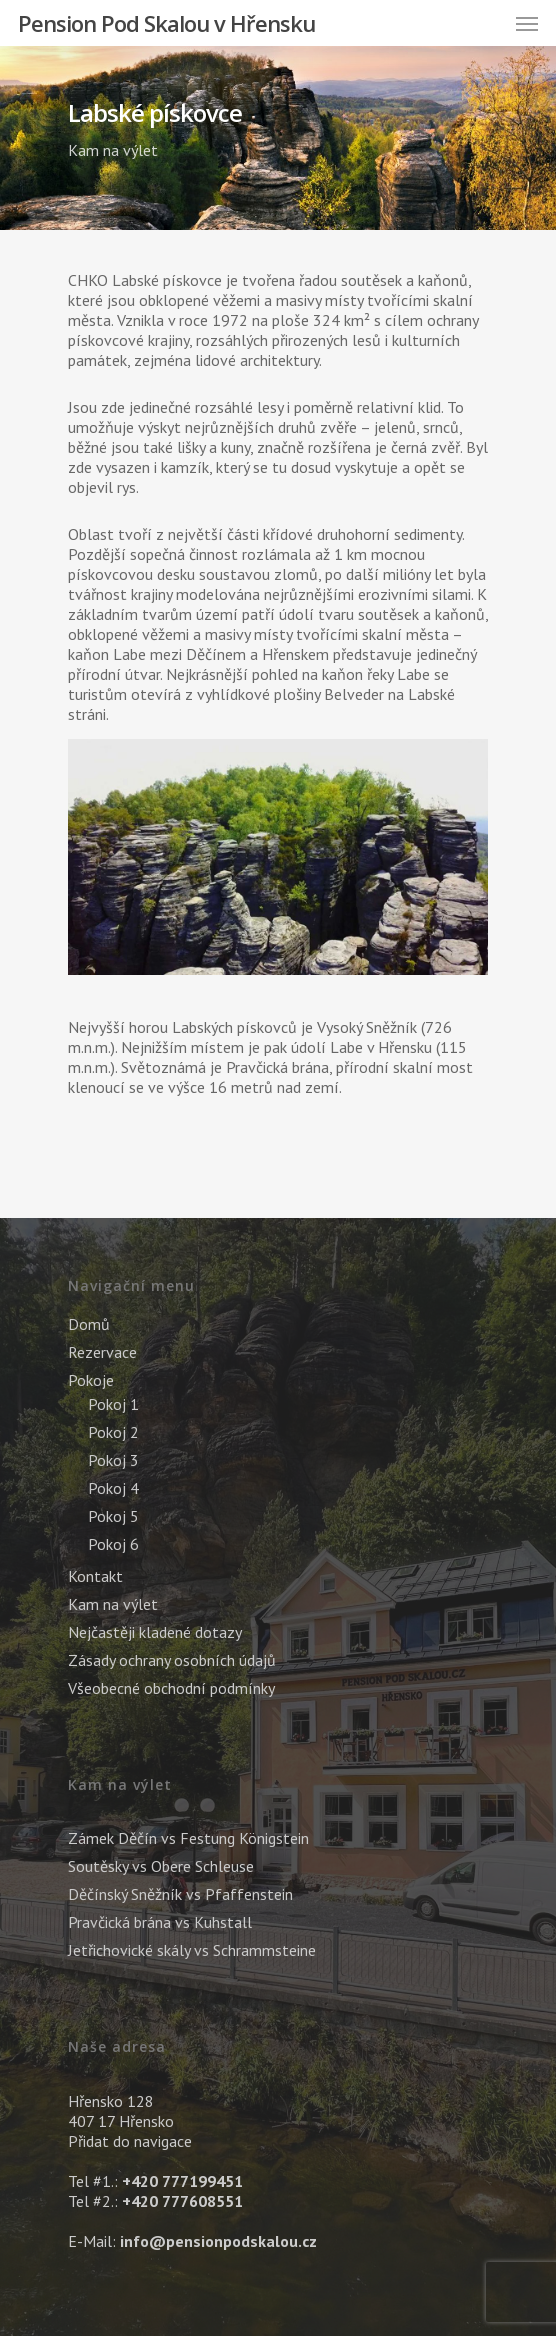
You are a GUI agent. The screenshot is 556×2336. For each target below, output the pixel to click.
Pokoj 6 (113, 1544)
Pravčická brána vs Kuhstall (160, 1922)
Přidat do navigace (130, 2141)
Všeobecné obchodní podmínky (171, 1688)
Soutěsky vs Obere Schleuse (161, 1866)
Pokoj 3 (113, 1460)
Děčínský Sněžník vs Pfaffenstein (180, 1894)
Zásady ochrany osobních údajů (172, 1660)
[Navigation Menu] (527, 23)
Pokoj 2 (113, 1432)
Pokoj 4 (113, 1488)
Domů (89, 1324)
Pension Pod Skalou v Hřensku (166, 23)
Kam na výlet (113, 150)
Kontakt (95, 1576)
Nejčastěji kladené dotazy (155, 1632)
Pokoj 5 (113, 1516)
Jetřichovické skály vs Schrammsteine (192, 1950)
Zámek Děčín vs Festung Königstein (188, 1838)
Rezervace (102, 1352)
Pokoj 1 (113, 1404)
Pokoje (91, 1380)
